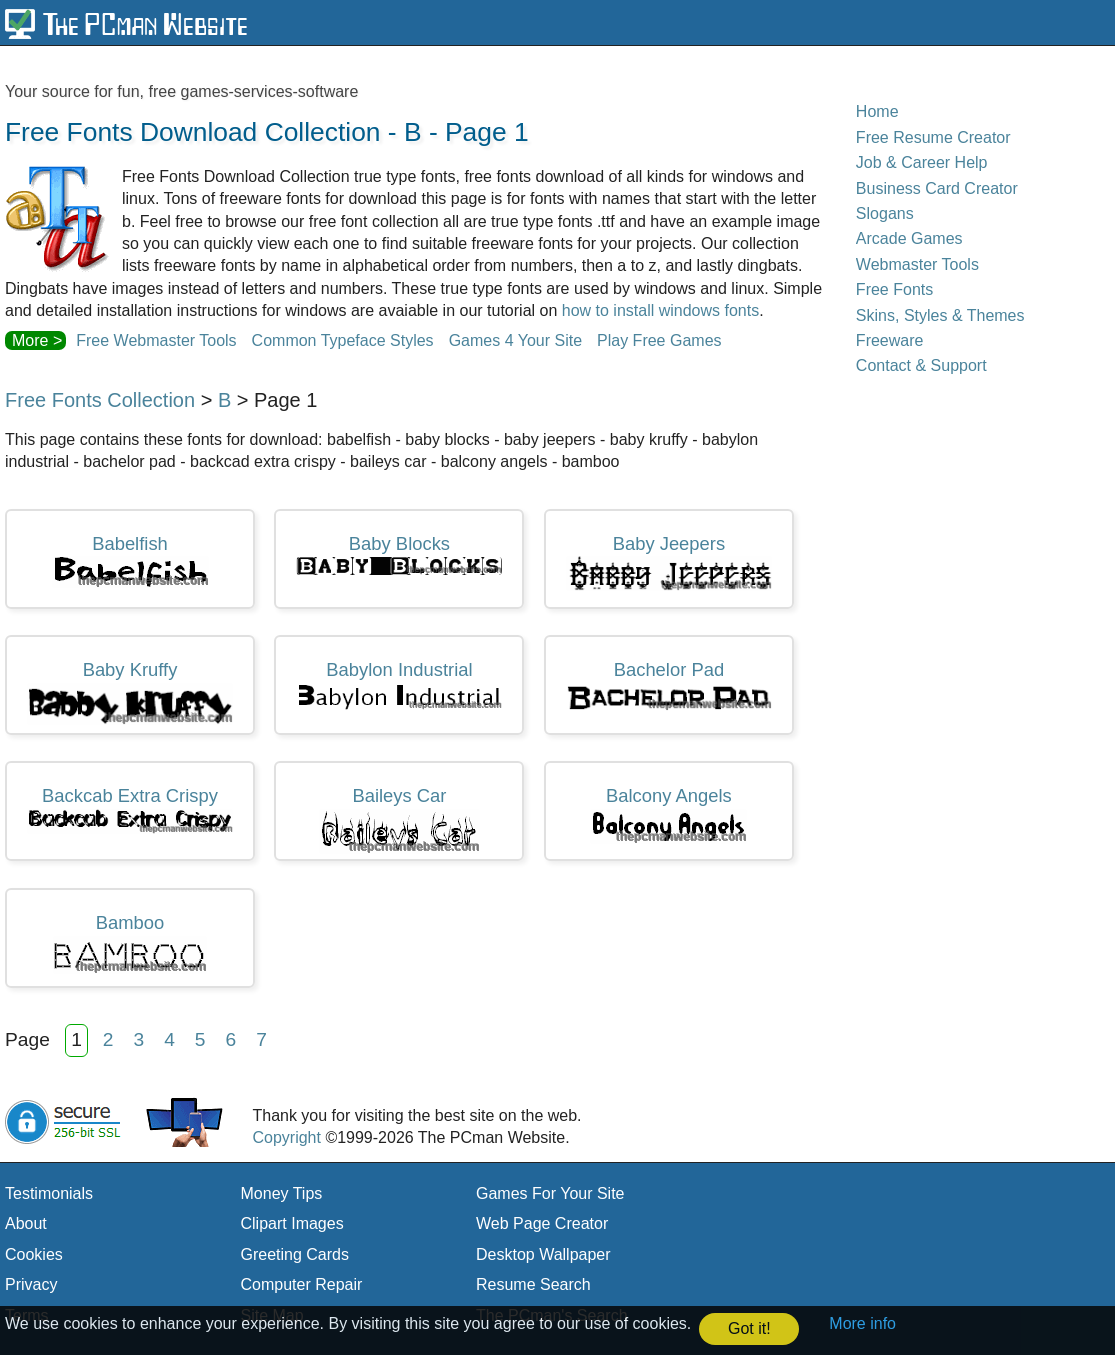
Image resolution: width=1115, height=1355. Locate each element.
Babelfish (130, 561)
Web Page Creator (542, 1223)
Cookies (34, 1254)
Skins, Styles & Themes (940, 315)
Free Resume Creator (933, 137)
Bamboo (130, 943)
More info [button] (862, 1323)
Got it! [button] (749, 1328)
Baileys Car (399, 819)
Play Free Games (659, 340)
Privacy (31, 1284)
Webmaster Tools (917, 264)
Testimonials (49, 1193)
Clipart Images (292, 1223)
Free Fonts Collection (100, 400)
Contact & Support (921, 365)
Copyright (286, 1137)
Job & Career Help (922, 162)
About (26, 1223)
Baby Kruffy (130, 692)
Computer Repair (302, 1284)
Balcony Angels (668, 814)
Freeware (890, 340)
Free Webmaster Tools (156, 340)
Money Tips (282, 1193)
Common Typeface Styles (343, 340)
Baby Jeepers (669, 562)
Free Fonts (894, 289)
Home (877, 111)
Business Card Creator (937, 188)
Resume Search (533, 1284)
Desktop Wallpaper (543, 1254)
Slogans (885, 213)
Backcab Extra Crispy (130, 809)
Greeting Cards (295, 1254)
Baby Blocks (399, 554)
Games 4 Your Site (515, 340)
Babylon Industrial (399, 684)
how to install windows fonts (660, 310)
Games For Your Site (550, 1193)
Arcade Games (909, 238)
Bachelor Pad (669, 685)
